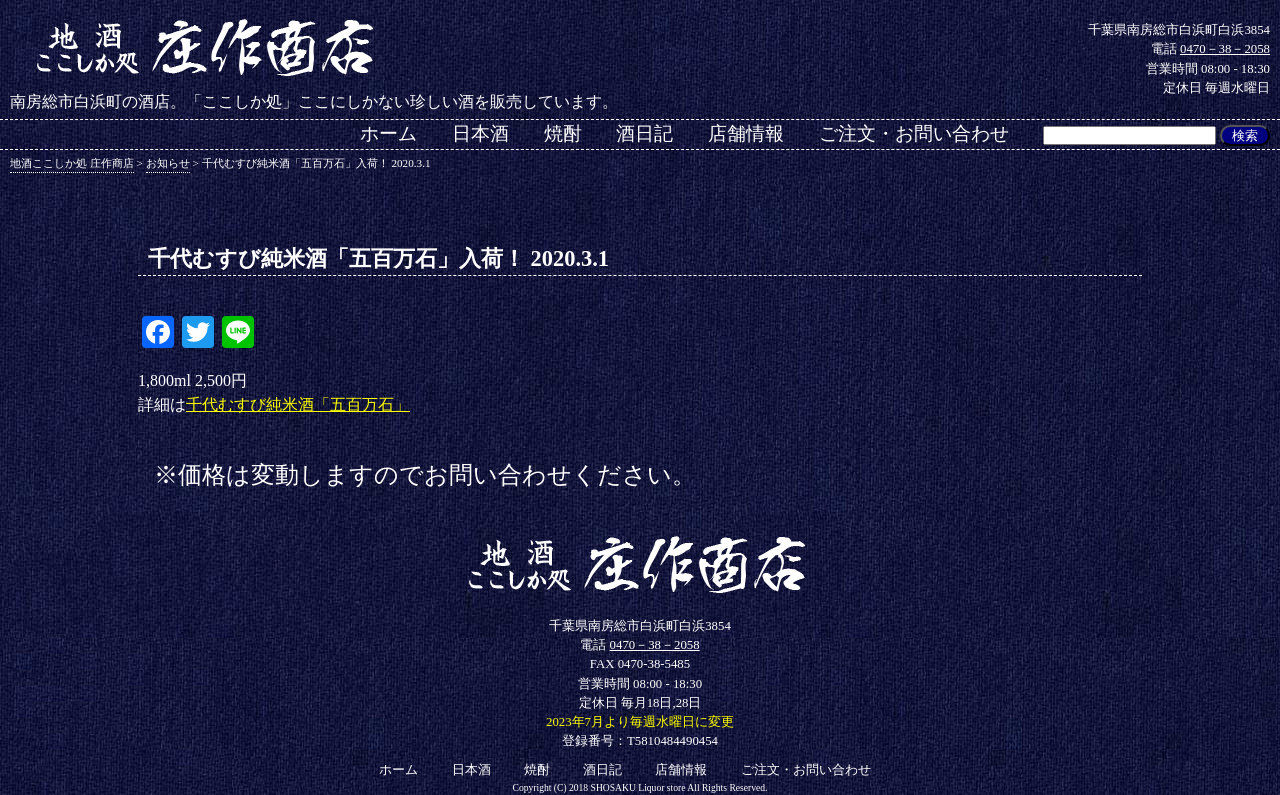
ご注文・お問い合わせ (914, 133)
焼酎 (563, 133)
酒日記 (644, 133)
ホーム (388, 133)
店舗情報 (746, 133)
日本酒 (480, 133)
